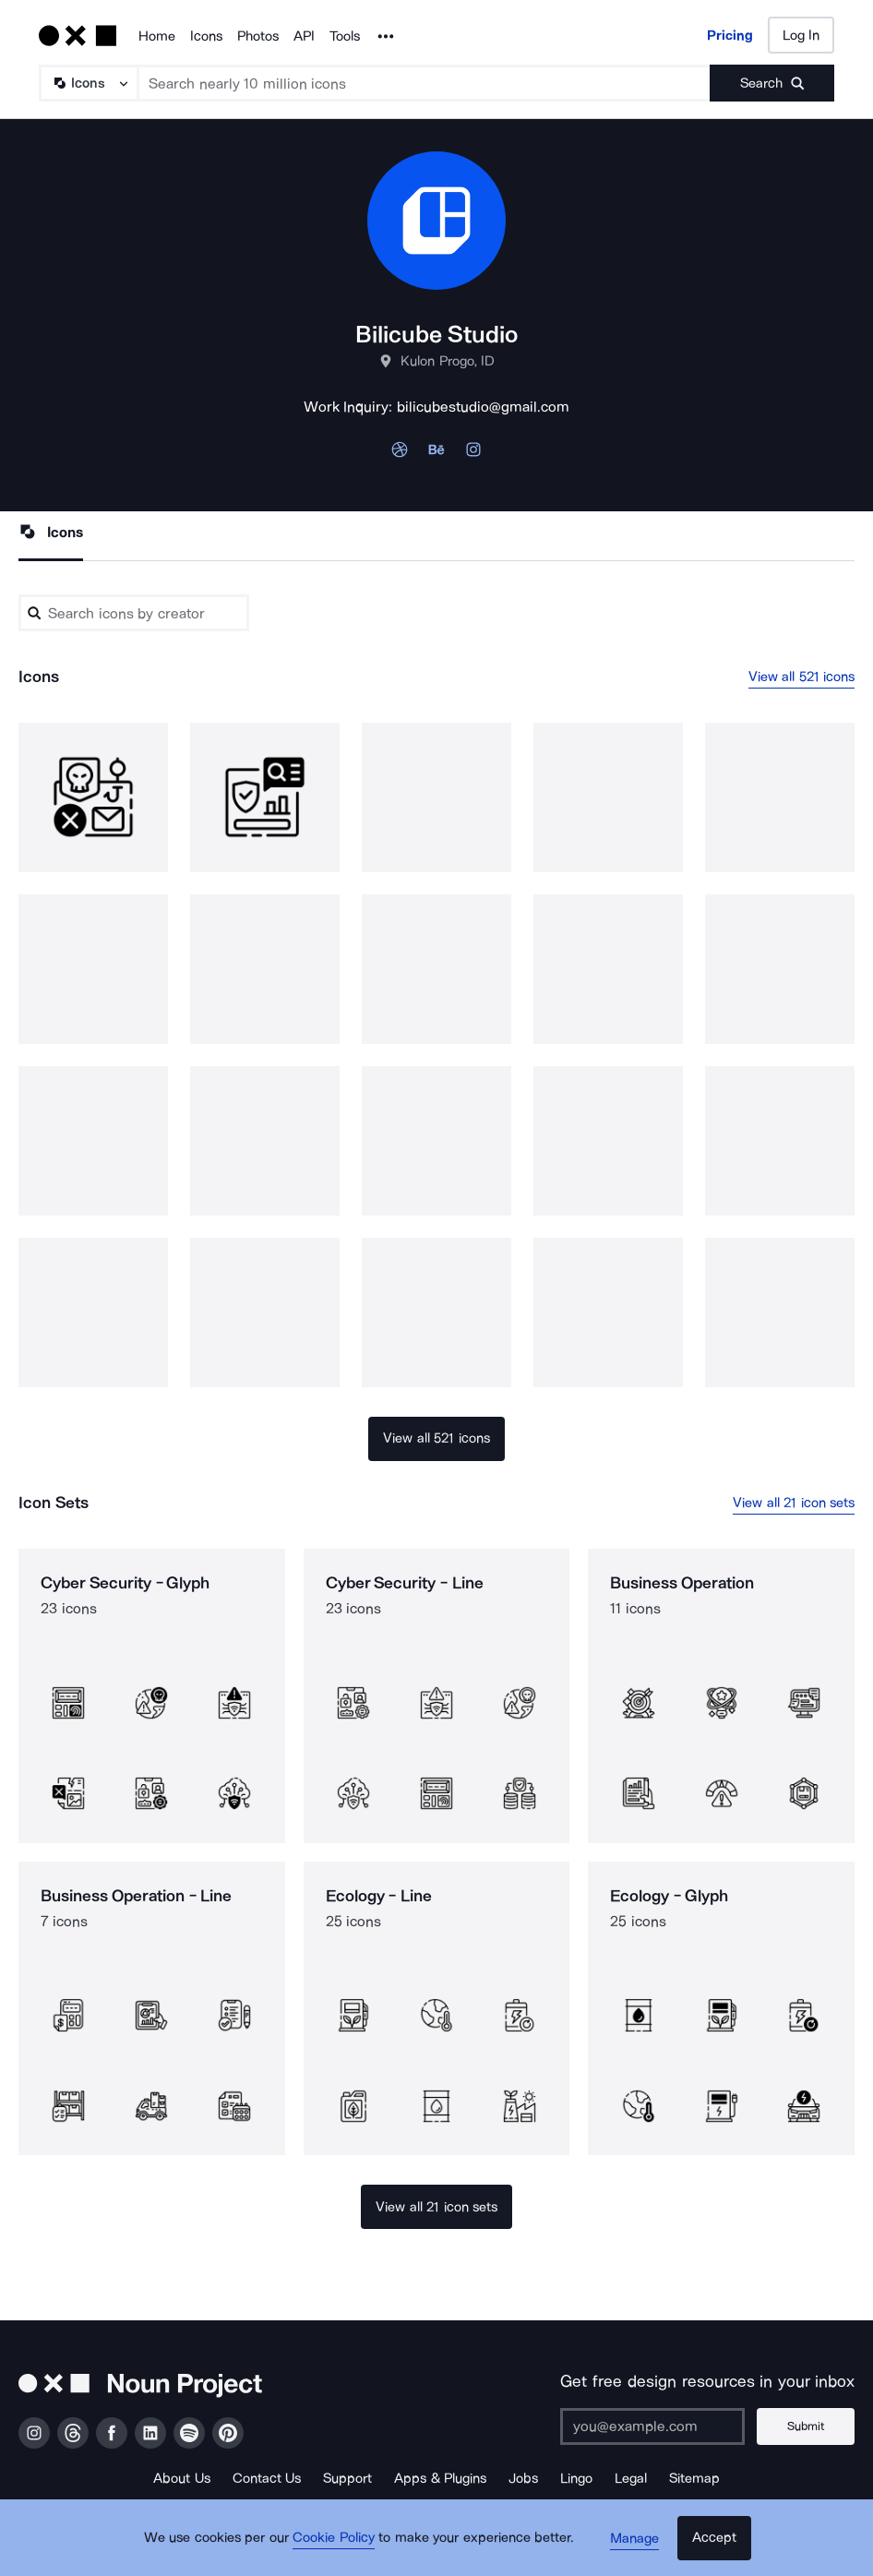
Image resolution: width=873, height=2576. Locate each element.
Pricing (730, 35)
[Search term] (424, 83)
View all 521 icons (801, 676)
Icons (206, 36)
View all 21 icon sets (794, 1502)
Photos (258, 36)
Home (156, 36)
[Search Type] (88, 83)
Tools (344, 36)
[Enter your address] (656, 2426)
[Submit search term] (772, 83)
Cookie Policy (337, 2543)
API (304, 36)
